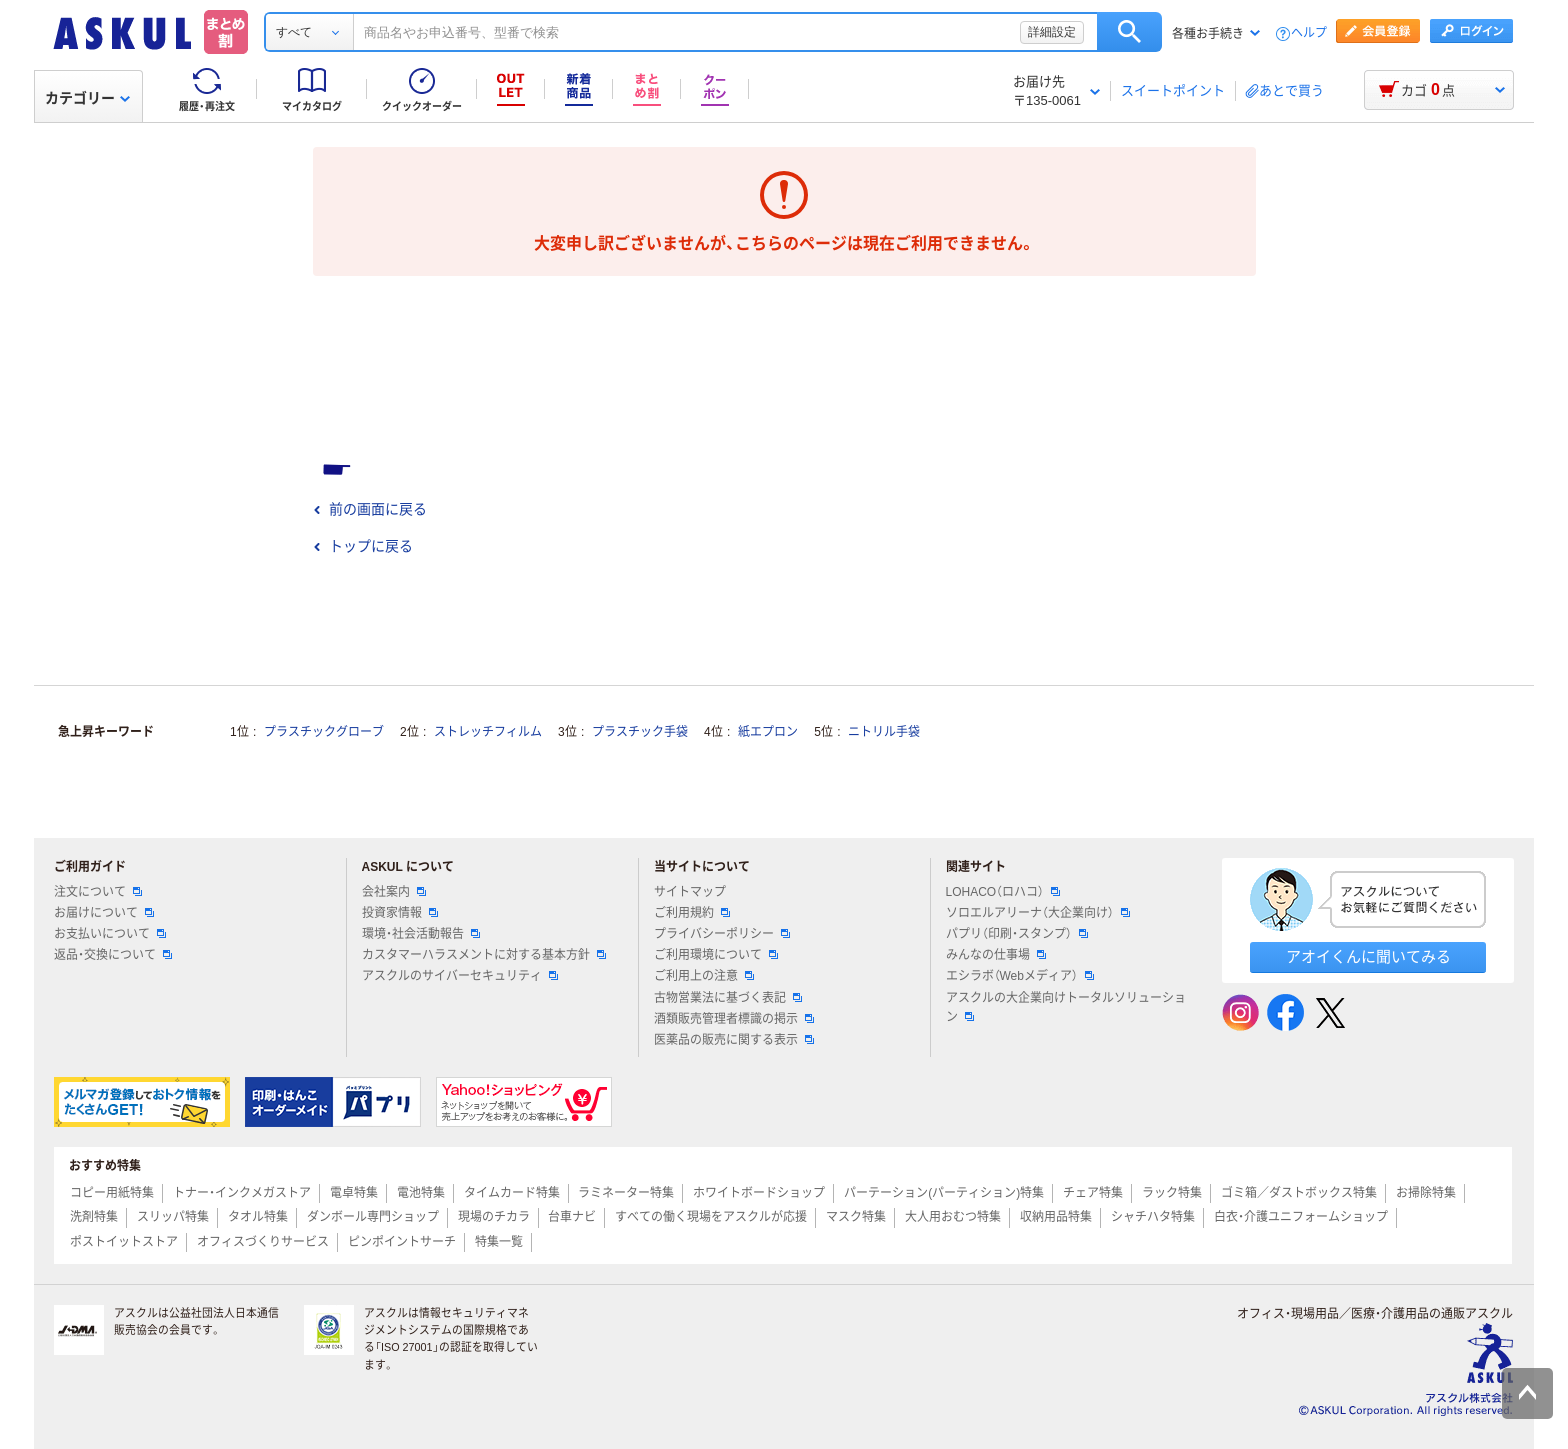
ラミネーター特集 (626, 1193)
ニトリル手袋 (884, 732)
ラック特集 (1172, 1193)
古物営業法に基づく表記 (728, 998)
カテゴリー (87, 98)
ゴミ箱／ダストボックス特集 (1299, 1193)
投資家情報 (400, 913)
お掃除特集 (1426, 1193)
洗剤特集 (94, 1217)
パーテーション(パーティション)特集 (944, 1193)
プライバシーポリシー (722, 934)
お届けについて (104, 913)
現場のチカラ (494, 1217)
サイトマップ (690, 892)
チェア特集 (1093, 1193)
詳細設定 (1052, 32)
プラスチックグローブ (324, 732)
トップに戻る (363, 546)
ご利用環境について (716, 955)
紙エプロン (768, 732)
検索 (1129, 32)
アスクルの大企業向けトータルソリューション (1066, 1007)
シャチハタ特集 (1153, 1217)
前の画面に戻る (370, 509)
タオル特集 (258, 1217)
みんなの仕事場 (996, 955)
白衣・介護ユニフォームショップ (1301, 1217)
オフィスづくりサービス (263, 1242)
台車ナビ (572, 1217)
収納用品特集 (1056, 1217)
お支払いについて (110, 934)
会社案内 (394, 892)
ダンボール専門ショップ (373, 1217)
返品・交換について (113, 955)
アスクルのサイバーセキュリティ (460, 976)
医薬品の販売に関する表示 (734, 1040)
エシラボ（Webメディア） (1020, 976)
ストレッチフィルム (488, 732)
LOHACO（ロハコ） (1003, 892)
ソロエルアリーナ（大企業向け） (1038, 913)
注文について (98, 892)
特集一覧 (499, 1242)
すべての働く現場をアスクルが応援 (711, 1217)
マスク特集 (856, 1217)
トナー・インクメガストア (242, 1193)
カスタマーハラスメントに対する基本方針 (484, 955)
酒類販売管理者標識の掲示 (734, 1019)
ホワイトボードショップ (759, 1193)
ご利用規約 (692, 913)
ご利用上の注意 (704, 976)
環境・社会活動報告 (421, 934)
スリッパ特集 (173, 1217)
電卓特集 (354, 1193)
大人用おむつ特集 (953, 1217)
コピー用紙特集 (112, 1193)
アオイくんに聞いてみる (1368, 956)
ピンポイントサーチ (402, 1242)
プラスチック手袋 (640, 732)
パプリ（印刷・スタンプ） (1017, 934)
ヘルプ (1309, 33)
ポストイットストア (124, 1242)
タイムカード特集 (512, 1193)
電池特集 (421, 1193)
